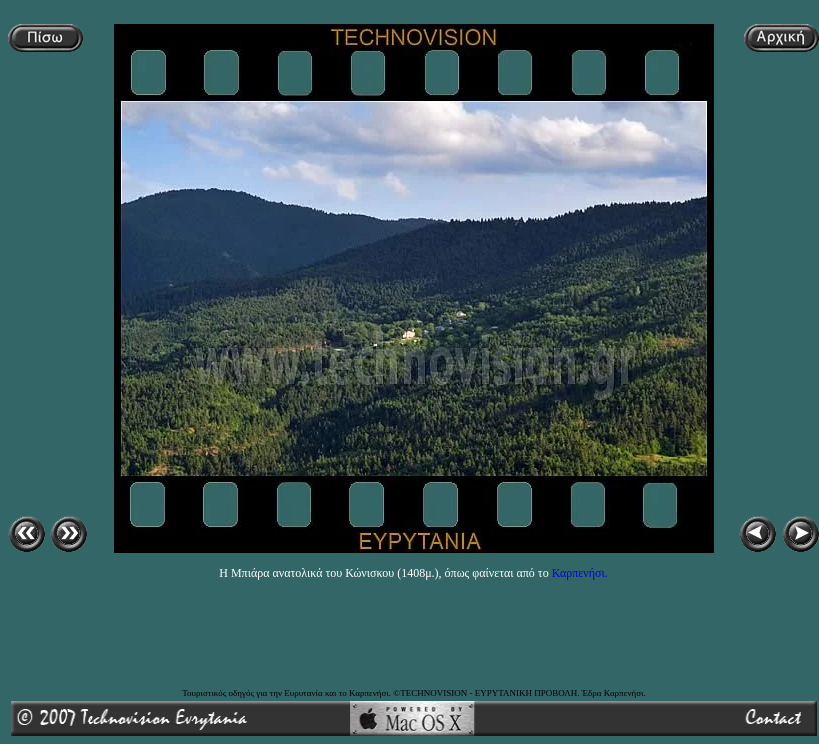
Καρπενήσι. (580, 573)
